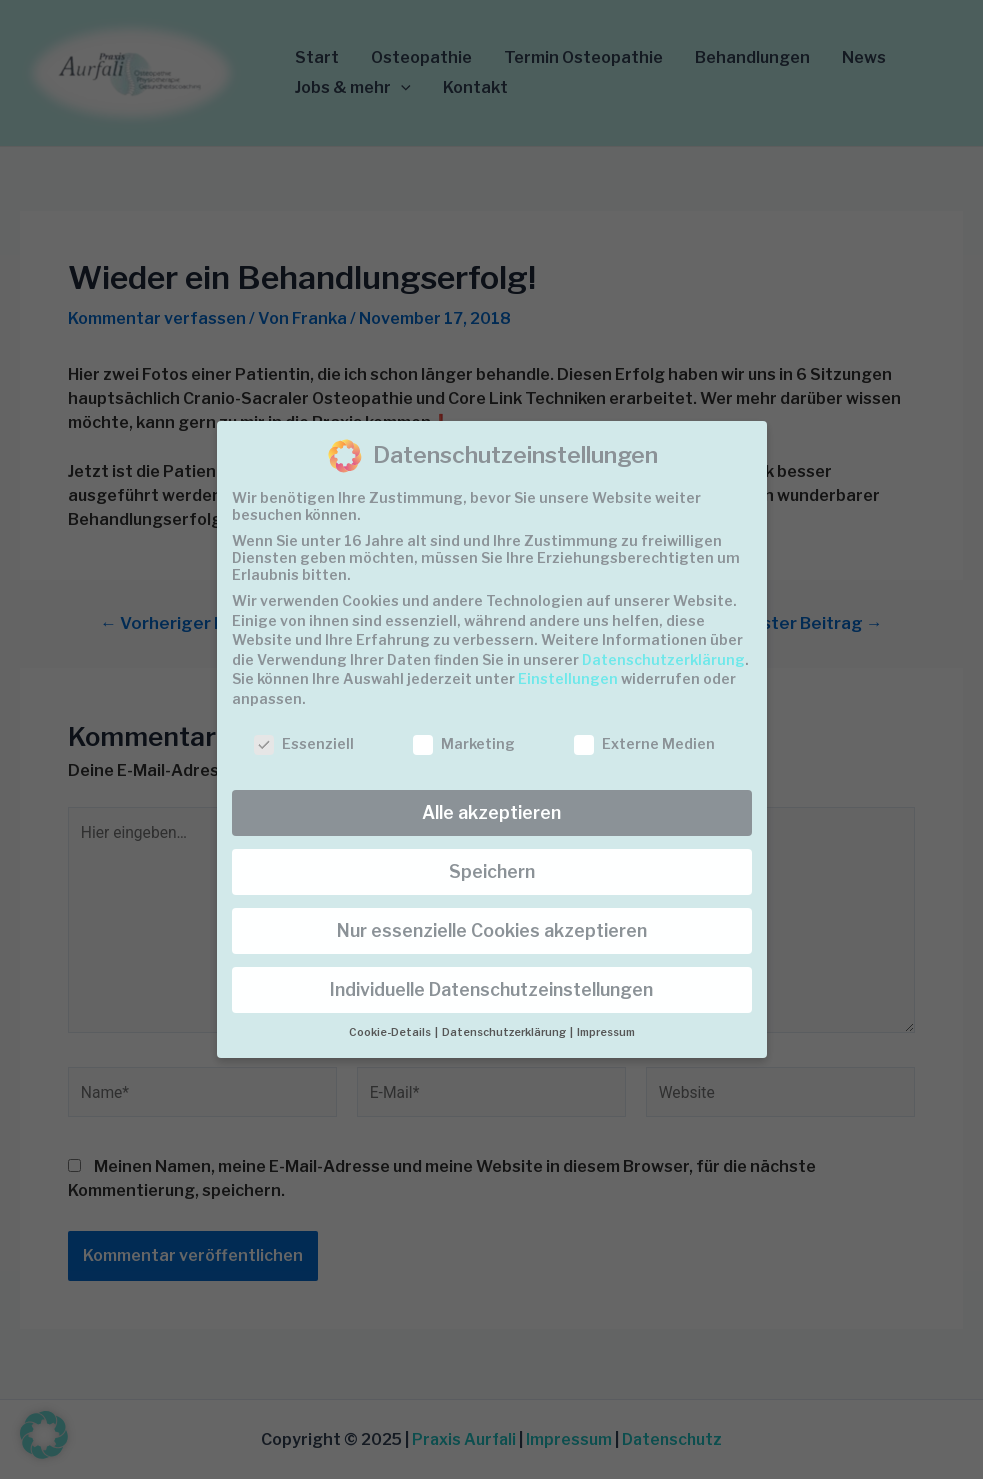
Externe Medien (644, 743)
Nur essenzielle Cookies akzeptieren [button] (492, 930)
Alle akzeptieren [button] (491, 812)
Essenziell (304, 743)
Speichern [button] (492, 871)
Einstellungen (568, 678)
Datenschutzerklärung (663, 659)
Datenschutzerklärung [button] (505, 1032)
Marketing (464, 743)
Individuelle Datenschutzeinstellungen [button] (491, 989)
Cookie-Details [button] (391, 1032)
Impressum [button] (606, 1032)
